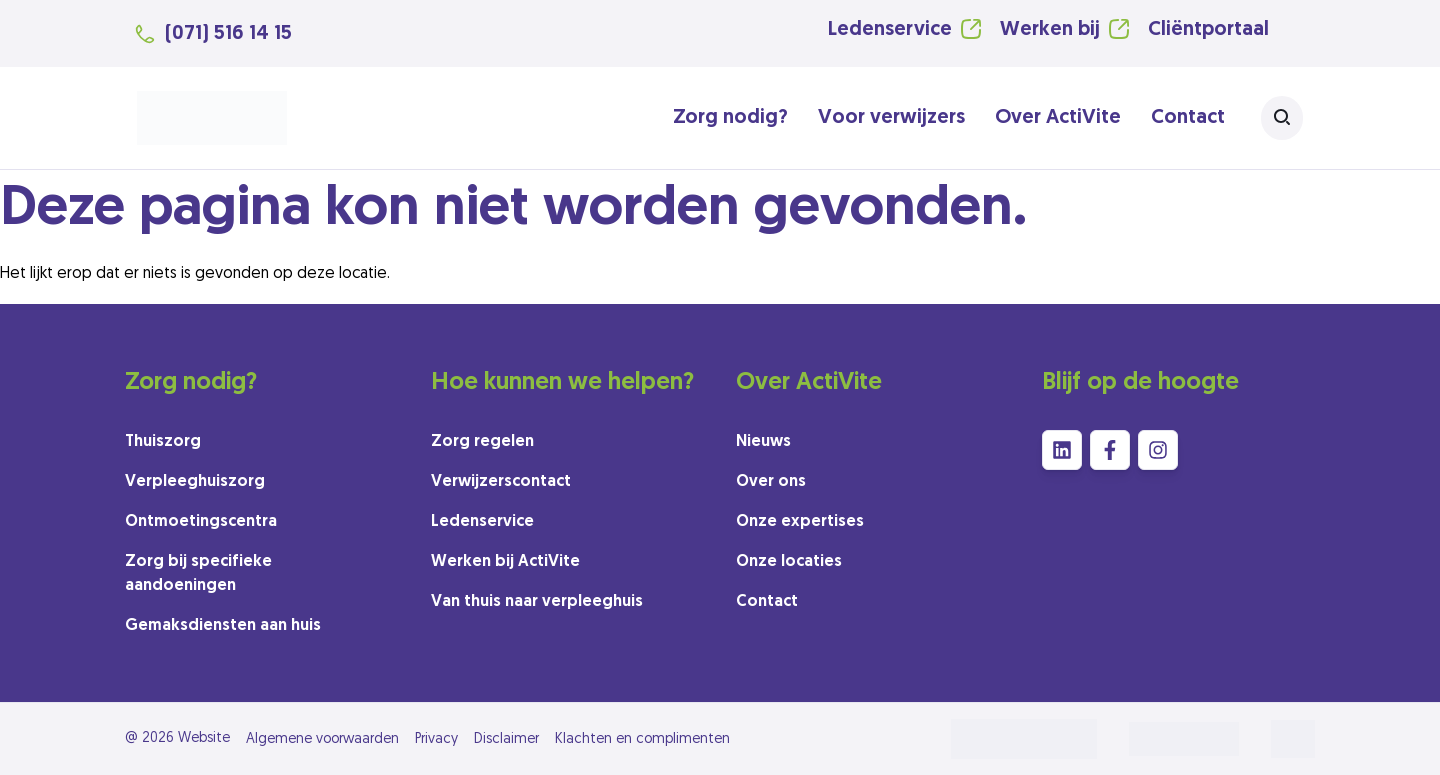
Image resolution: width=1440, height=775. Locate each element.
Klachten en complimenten (642, 739)
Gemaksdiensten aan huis (223, 626)
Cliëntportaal (1208, 30)
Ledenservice (890, 30)
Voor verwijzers (891, 118)
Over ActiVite (1058, 118)
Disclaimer (506, 739)
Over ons (771, 482)
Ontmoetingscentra (201, 522)
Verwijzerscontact (501, 482)
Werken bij (1050, 30)
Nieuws (763, 442)
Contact (1188, 118)
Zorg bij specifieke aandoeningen (198, 574)
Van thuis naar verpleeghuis (537, 602)
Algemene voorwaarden (322, 739)
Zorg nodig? (730, 118)
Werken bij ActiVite (505, 562)
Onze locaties (789, 562)
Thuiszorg (163, 442)
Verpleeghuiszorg (195, 482)
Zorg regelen (482, 442)
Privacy (436, 739)
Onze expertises (800, 522)
